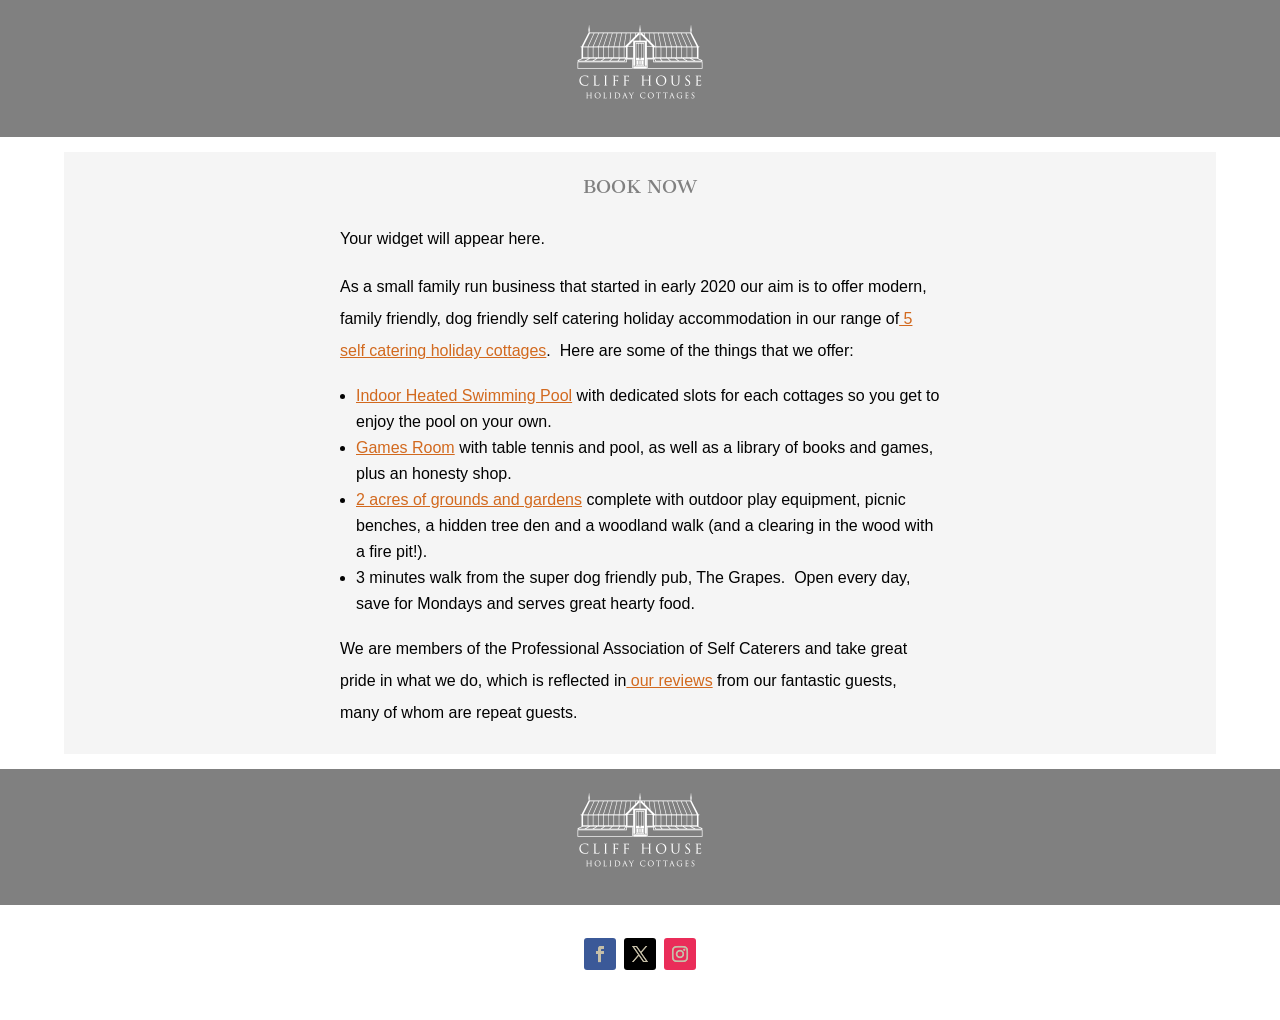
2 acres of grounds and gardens (469, 499)
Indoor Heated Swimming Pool (464, 395)
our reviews (669, 680)
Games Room (405, 447)
